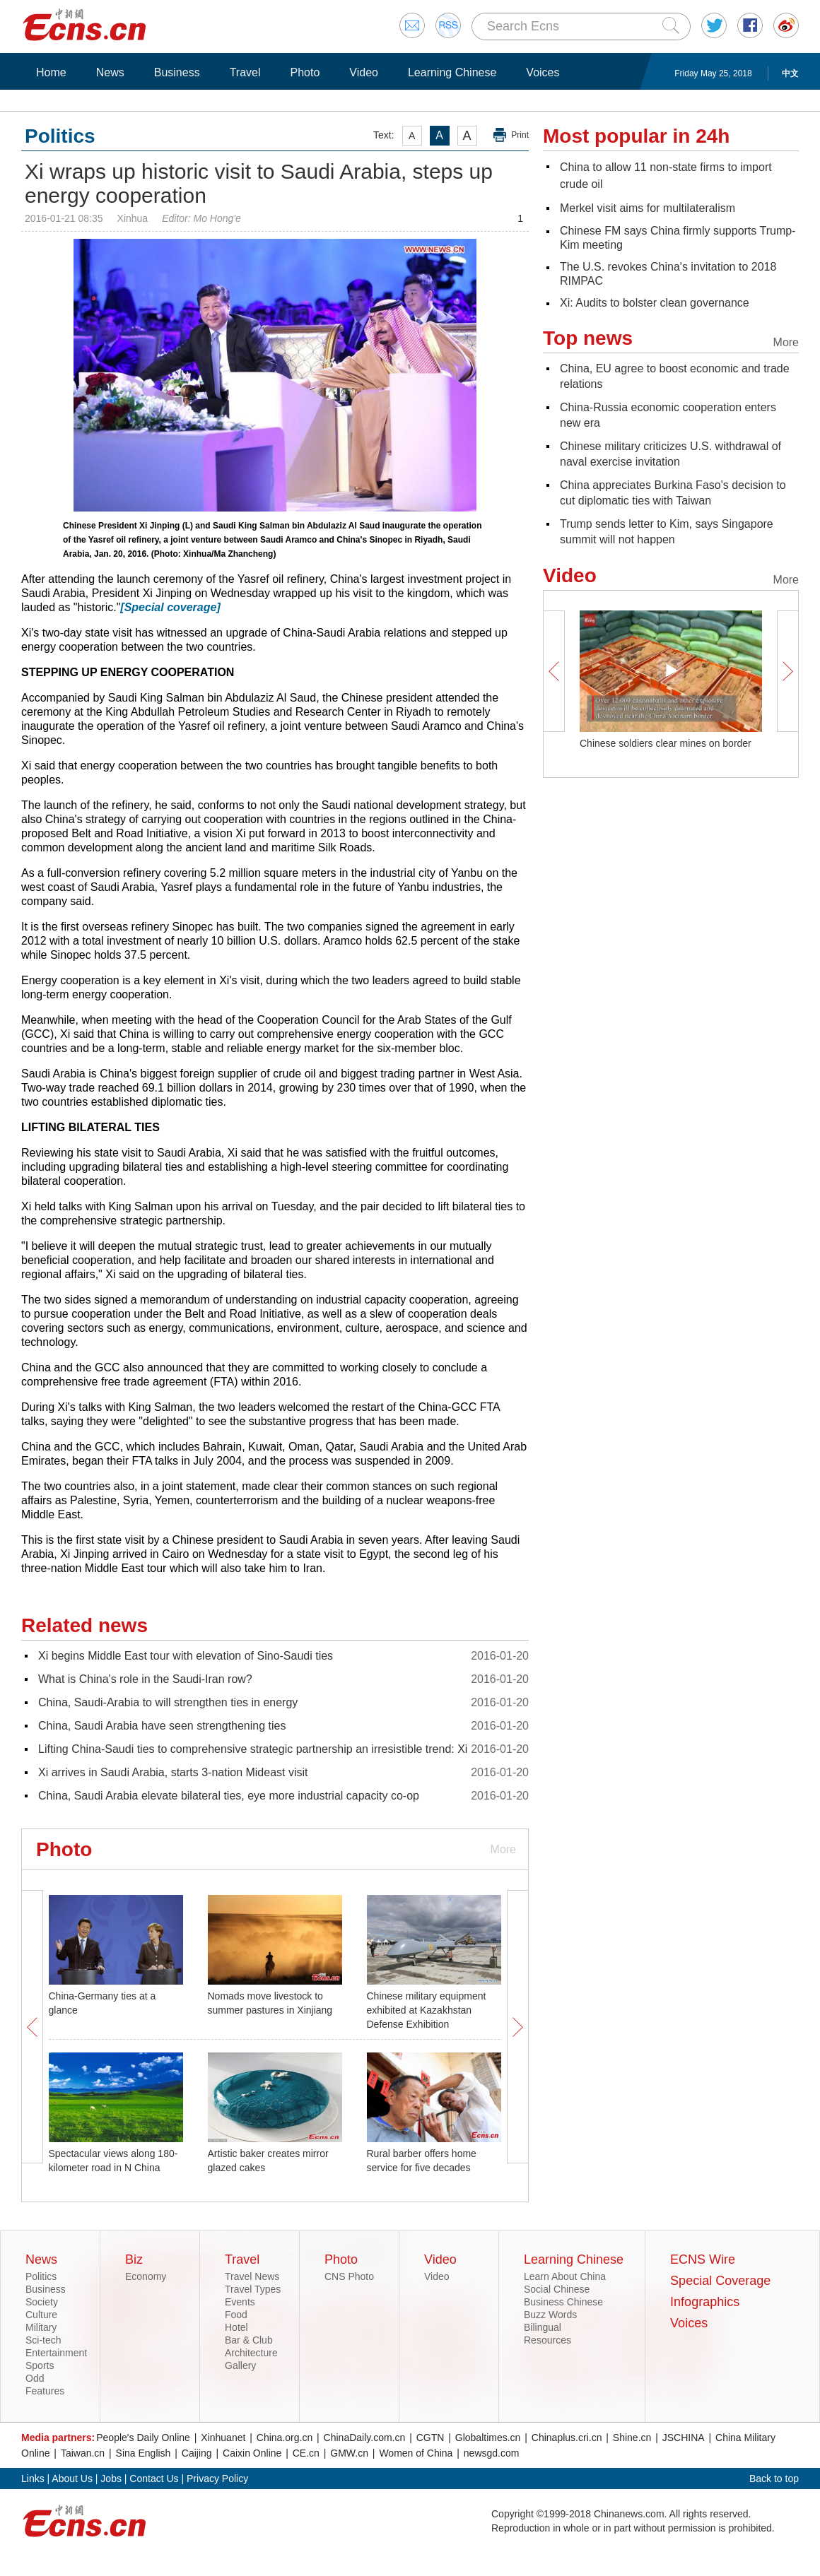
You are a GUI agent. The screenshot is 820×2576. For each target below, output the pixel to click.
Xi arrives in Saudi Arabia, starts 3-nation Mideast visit (173, 1772)
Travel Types (253, 2289)
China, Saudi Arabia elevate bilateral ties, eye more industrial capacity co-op (228, 1796)
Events (240, 2302)
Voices (542, 72)
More (503, 1849)
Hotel (236, 2327)
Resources (547, 2340)
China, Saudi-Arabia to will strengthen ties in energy (168, 1702)
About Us (72, 2478)
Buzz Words (550, 2314)
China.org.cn (284, 2437)
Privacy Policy (217, 2478)
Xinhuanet (223, 2437)
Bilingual (542, 2327)
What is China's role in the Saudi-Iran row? (145, 1679)
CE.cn (306, 2453)
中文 (790, 73)
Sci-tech (43, 2340)
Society (41, 2302)
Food (236, 2314)
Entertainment (56, 2352)
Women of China (415, 2453)
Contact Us (153, 2478)
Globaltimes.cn (488, 2437)
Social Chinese (557, 2289)
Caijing (197, 2453)
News (110, 72)
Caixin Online (252, 2453)
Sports (39, 2365)
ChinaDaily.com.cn (365, 2437)
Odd (34, 2378)
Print (520, 135)
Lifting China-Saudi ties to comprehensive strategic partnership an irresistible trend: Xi (252, 1749)
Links (33, 2478)
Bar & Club (249, 2340)
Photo (305, 72)
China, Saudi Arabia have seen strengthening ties (162, 1726)
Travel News (252, 2276)
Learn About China (565, 2276)
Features (44, 2391)
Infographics (704, 2302)
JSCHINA (683, 2437)
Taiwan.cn (83, 2453)
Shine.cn (632, 2437)
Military (41, 2327)
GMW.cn (349, 2453)
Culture (41, 2314)
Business (177, 72)
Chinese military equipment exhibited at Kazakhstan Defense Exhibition (426, 2010)
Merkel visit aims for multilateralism (647, 208)
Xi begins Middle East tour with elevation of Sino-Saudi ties (185, 1656)
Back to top (774, 2478)
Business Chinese (563, 2302)
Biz (134, 2259)
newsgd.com (492, 2453)
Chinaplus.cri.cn (567, 2437)
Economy (145, 2276)
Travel (245, 72)
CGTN (430, 2437)
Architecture (251, 2352)
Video (363, 72)
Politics (41, 2276)
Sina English (143, 2453)
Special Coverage (720, 2281)
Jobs (111, 2478)
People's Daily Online (143, 2437)
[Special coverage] (170, 607)
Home (51, 72)
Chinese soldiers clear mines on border (665, 743)
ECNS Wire (702, 2259)
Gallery (240, 2365)
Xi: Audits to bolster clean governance (654, 303)
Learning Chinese (452, 72)
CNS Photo (349, 2276)
